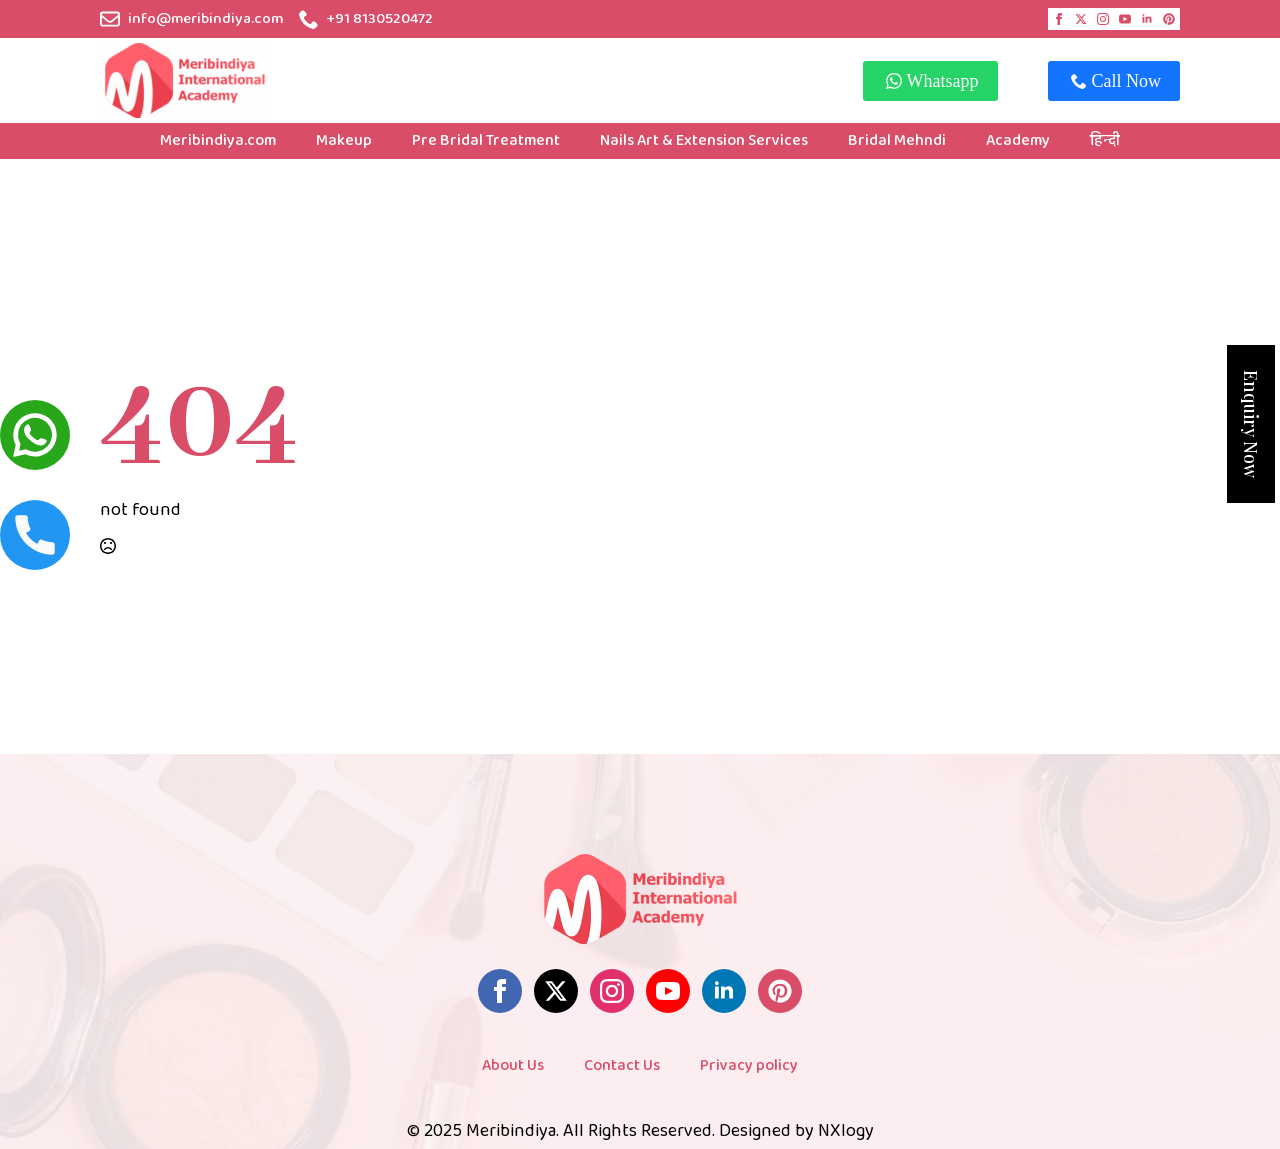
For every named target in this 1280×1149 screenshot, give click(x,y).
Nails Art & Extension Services (704, 140)
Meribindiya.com (218, 140)
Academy (1018, 140)
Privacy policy (749, 1065)
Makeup (344, 140)
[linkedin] (1147, 19)
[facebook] (1059, 19)
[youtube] (1125, 19)
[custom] (1169, 19)
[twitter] (1081, 19)
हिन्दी (1105, 140)
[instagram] (1103, 19)
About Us (513, 1065)
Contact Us (622, 1065)
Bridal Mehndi (897, 140)
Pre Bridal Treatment (486, 140)
